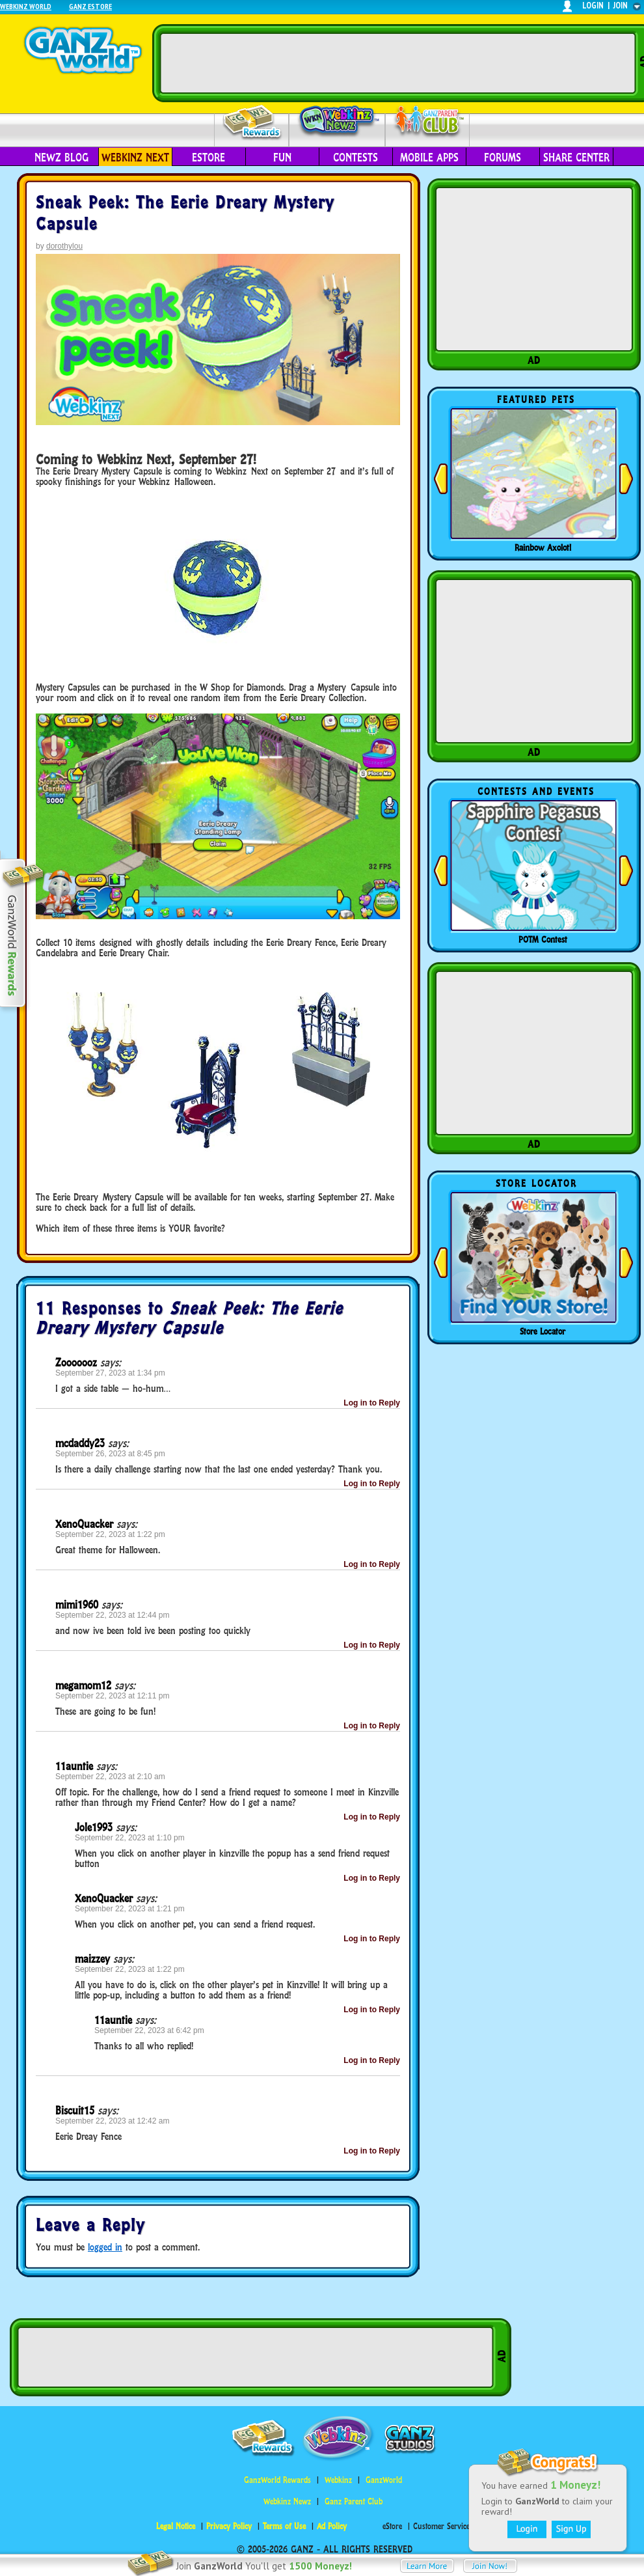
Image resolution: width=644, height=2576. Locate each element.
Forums (502, 157)
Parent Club (428, 122)
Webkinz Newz (337, 121)
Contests (355, 157)
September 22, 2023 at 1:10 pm (130, 1837)
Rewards (252, 122)
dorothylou (64, 246)
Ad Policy (332, 2526)
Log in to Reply (371, 1402)
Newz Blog (61, 157)
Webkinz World (25, 6)
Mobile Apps (429, 157)
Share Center (576, 157)
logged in (105, 2246)
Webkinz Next (135, 157)
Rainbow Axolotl (543, 547)
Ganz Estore (90, 6)
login (593, 5)
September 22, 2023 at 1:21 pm (130, 1908)
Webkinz (338, 2480)
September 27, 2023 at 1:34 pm (110, 1373)
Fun (282, 157)
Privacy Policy (229, 2526)
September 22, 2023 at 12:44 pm (112, 1615)
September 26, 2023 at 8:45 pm (110, 1453)
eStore (208, 157)
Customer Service (441, 2526)
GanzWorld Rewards (277, 2480)
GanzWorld (384, 2480)
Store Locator (542, 1331)
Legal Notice (175, 2526)
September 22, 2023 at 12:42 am (112, 2121)
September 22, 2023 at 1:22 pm (110, 1534)
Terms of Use (284, 2526)
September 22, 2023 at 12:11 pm (112, 1695)
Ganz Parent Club (353, 2501)
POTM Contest (542, 939)
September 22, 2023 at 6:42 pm (149, 2030)
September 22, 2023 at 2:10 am (110, 1776)
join (620, 5)
